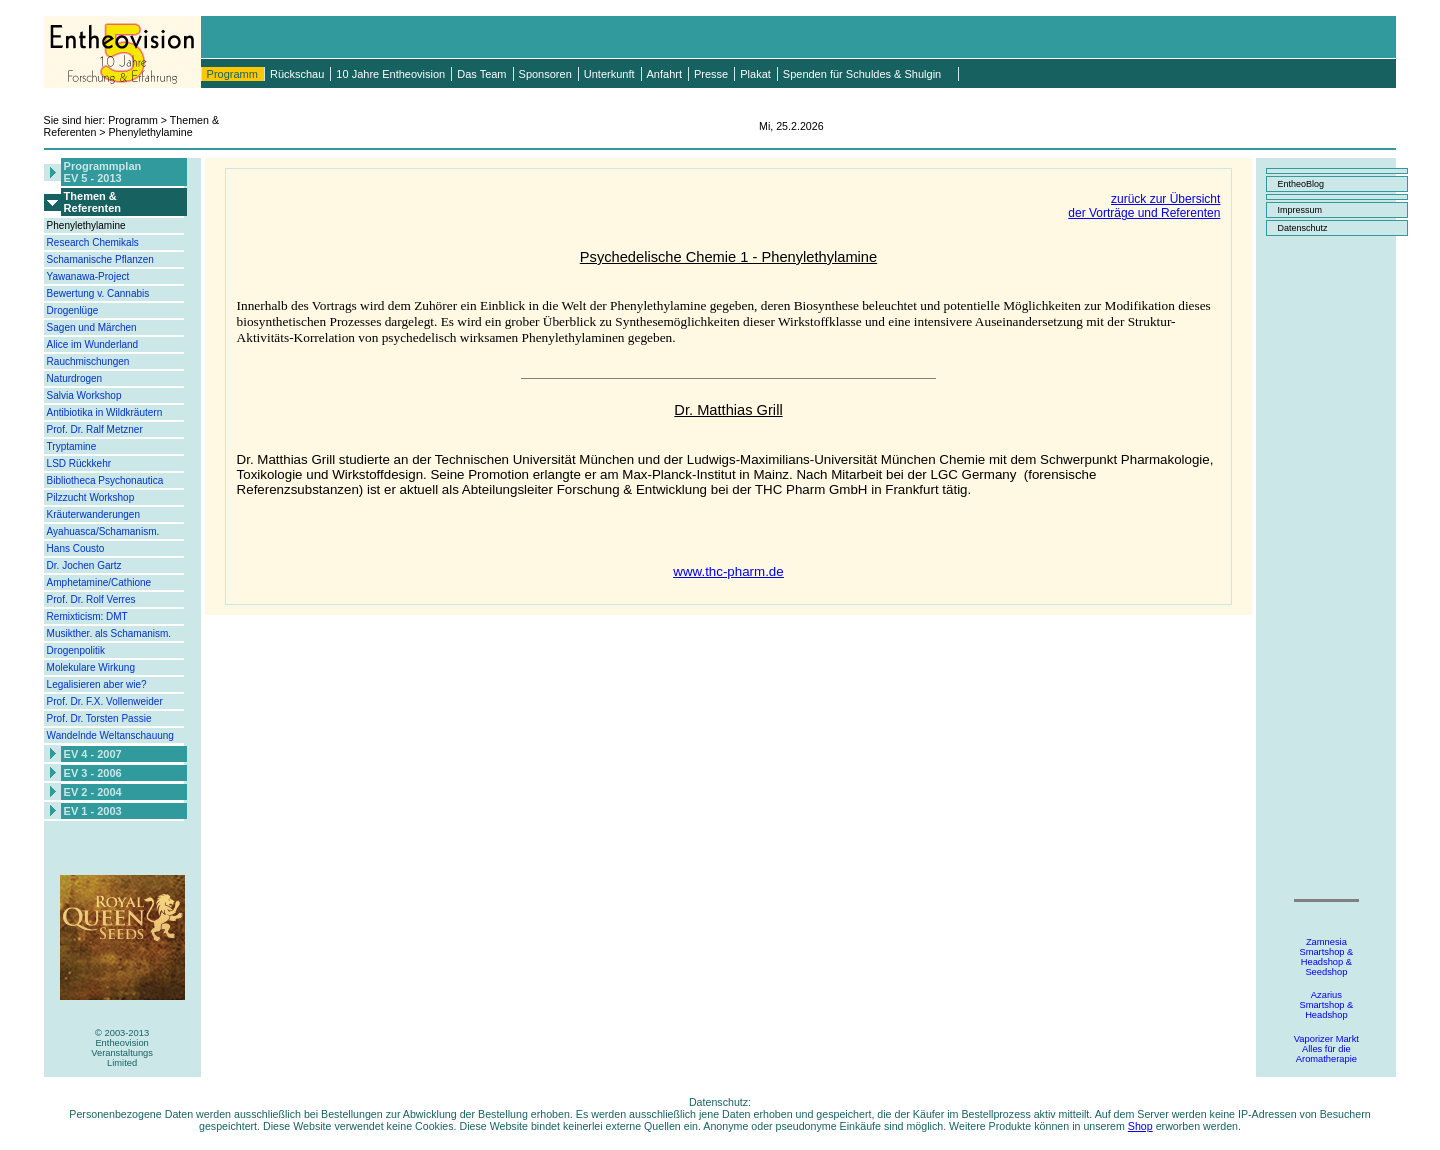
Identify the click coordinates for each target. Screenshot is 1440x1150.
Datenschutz (1302, 228)
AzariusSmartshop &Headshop (1326, 1005)
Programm (232, 74)
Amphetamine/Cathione (99, 582)
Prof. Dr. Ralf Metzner (95, 429)
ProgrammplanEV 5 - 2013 (103, 172)
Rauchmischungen (88, 361)
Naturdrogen (75, 378)
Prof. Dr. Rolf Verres (91, 599)
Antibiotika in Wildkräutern (105, 412)
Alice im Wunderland (93, 344)
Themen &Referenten (92, 202)
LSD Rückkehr (79, 463)
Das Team (481, 74)
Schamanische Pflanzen (100, 259)
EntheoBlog (1300, 184)
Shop (1140, 1126)
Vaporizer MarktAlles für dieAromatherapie (1326, 1049)
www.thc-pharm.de (728, 571)
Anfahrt (664, 74)
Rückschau (297, 74)
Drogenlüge (73, 310)
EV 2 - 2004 (93, 792)
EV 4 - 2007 (93, 754)
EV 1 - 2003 (93, 811)
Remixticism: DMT (87, 616)
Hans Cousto (76, 548)
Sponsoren (545, 74)
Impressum (1299, 210)
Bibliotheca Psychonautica (105, 480)
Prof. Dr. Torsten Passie (99, 718)
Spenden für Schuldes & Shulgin (862, 74)
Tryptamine (72, 446)
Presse (711, 74)
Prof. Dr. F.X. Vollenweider (105, 701)
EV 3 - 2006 (93, 773)
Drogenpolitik (76, 650)
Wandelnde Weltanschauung (110, 735)
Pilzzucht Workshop (91, 497)
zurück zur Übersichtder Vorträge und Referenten (1144, 206)
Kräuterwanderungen (93, 514)
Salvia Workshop (84, 395)
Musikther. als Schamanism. (109, 633)
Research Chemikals (93, 242)
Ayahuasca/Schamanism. (103, 531)
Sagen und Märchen (92, 327)
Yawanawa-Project (88, 276)
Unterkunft (609, 74)
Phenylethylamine (86, 225)
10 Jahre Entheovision (390, 74)
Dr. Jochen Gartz (84, 565)
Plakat (755, 74)
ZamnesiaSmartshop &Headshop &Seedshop (1326, 957)
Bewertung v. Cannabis (98, 293)
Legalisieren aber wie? (97, 684)
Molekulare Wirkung (91, 667)
